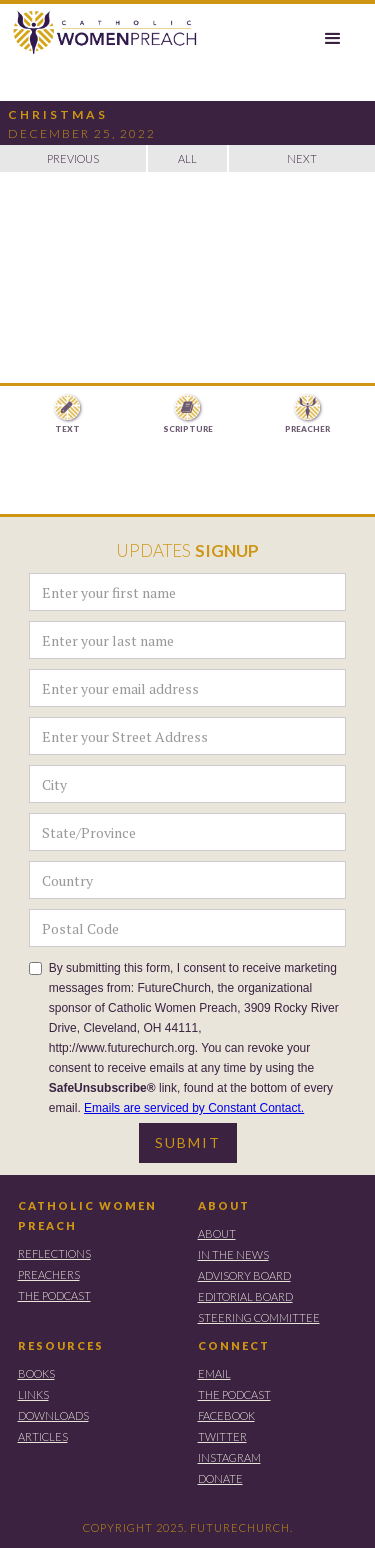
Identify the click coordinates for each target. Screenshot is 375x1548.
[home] (100, 33)
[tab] (68, 415)
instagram (229, 1457)
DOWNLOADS (53, 1415)
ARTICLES (43, 1436)
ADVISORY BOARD (244, 1275)
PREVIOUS (73, 158)
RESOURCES (61, 1345)
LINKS (33, 1394)
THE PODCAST (54, 1295)
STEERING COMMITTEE (259, 1317)
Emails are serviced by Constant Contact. (194, 1108)
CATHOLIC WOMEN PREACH (87, 1215)
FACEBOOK (226, 1415)
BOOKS (36, 1373)
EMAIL (214, 1373)
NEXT (302, 158)
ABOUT (224, 1205)
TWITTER (222, 1436)
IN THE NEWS (233, 1254)
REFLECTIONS (54, 1253)
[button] (333, 39)
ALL (187, 158)
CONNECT (234, 1345)
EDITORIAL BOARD (245, 1296)
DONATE (220, 1478)
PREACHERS (49, 1274)
